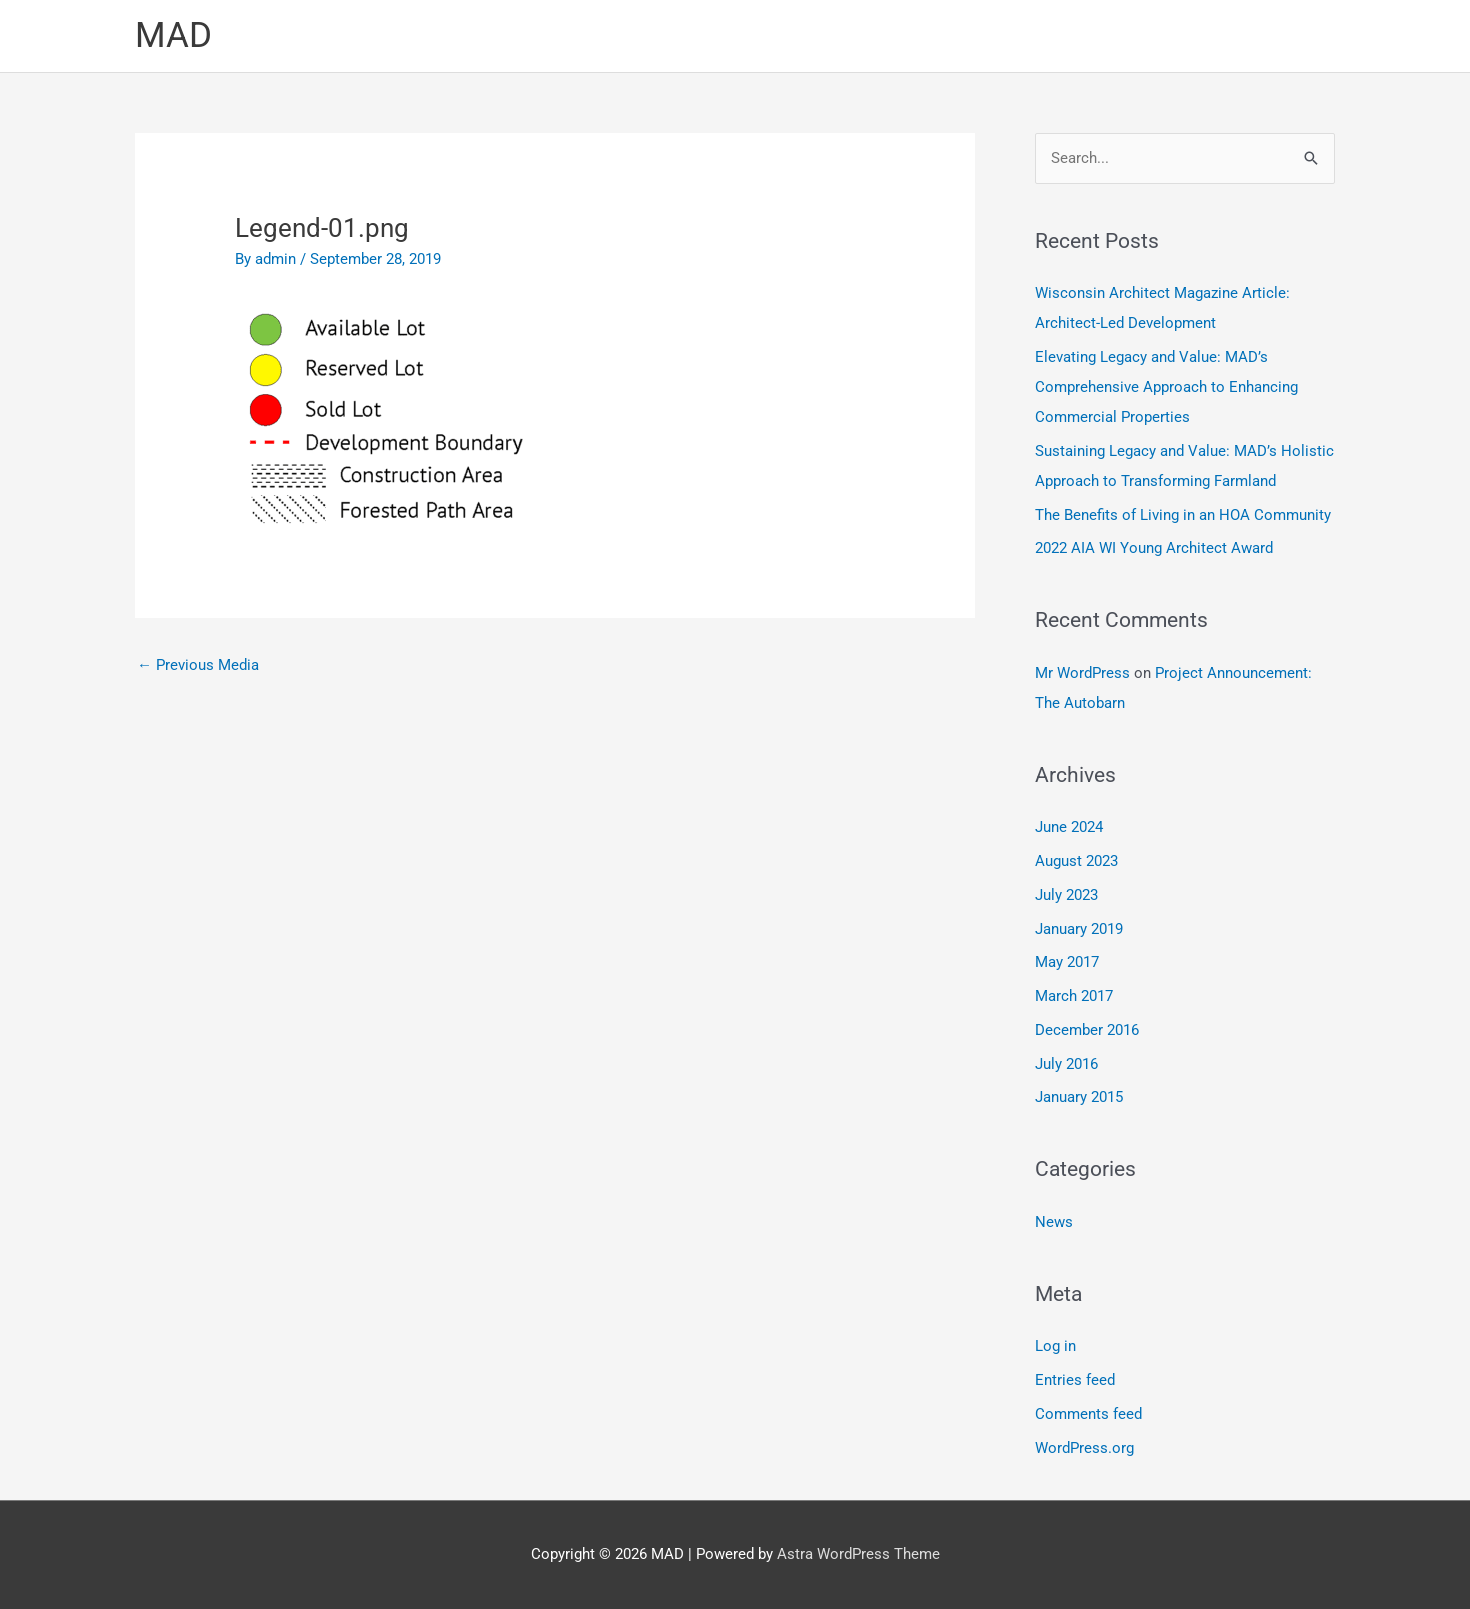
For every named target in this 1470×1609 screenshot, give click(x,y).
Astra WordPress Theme (858, 1554)
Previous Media (198, 665)
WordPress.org (1084, 1448)
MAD (173, 35)
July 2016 (1066, 1064)
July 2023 (1066, 895)
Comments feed (1088, 1414)
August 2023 (1076, 861)
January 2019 (1079, 929)
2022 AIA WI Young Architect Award (1154, 548)
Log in (1055, 1346)
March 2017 (1074, 996)
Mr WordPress (1082, 673)
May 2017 (1067, 962)
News (1054, 1222)
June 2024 (1069, 827)
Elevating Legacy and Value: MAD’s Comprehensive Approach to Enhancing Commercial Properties (1166, 387)
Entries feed (1075, 1380)
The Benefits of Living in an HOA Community (1183, 515)
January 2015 (1079, 1097)
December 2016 (1087, 1030)
